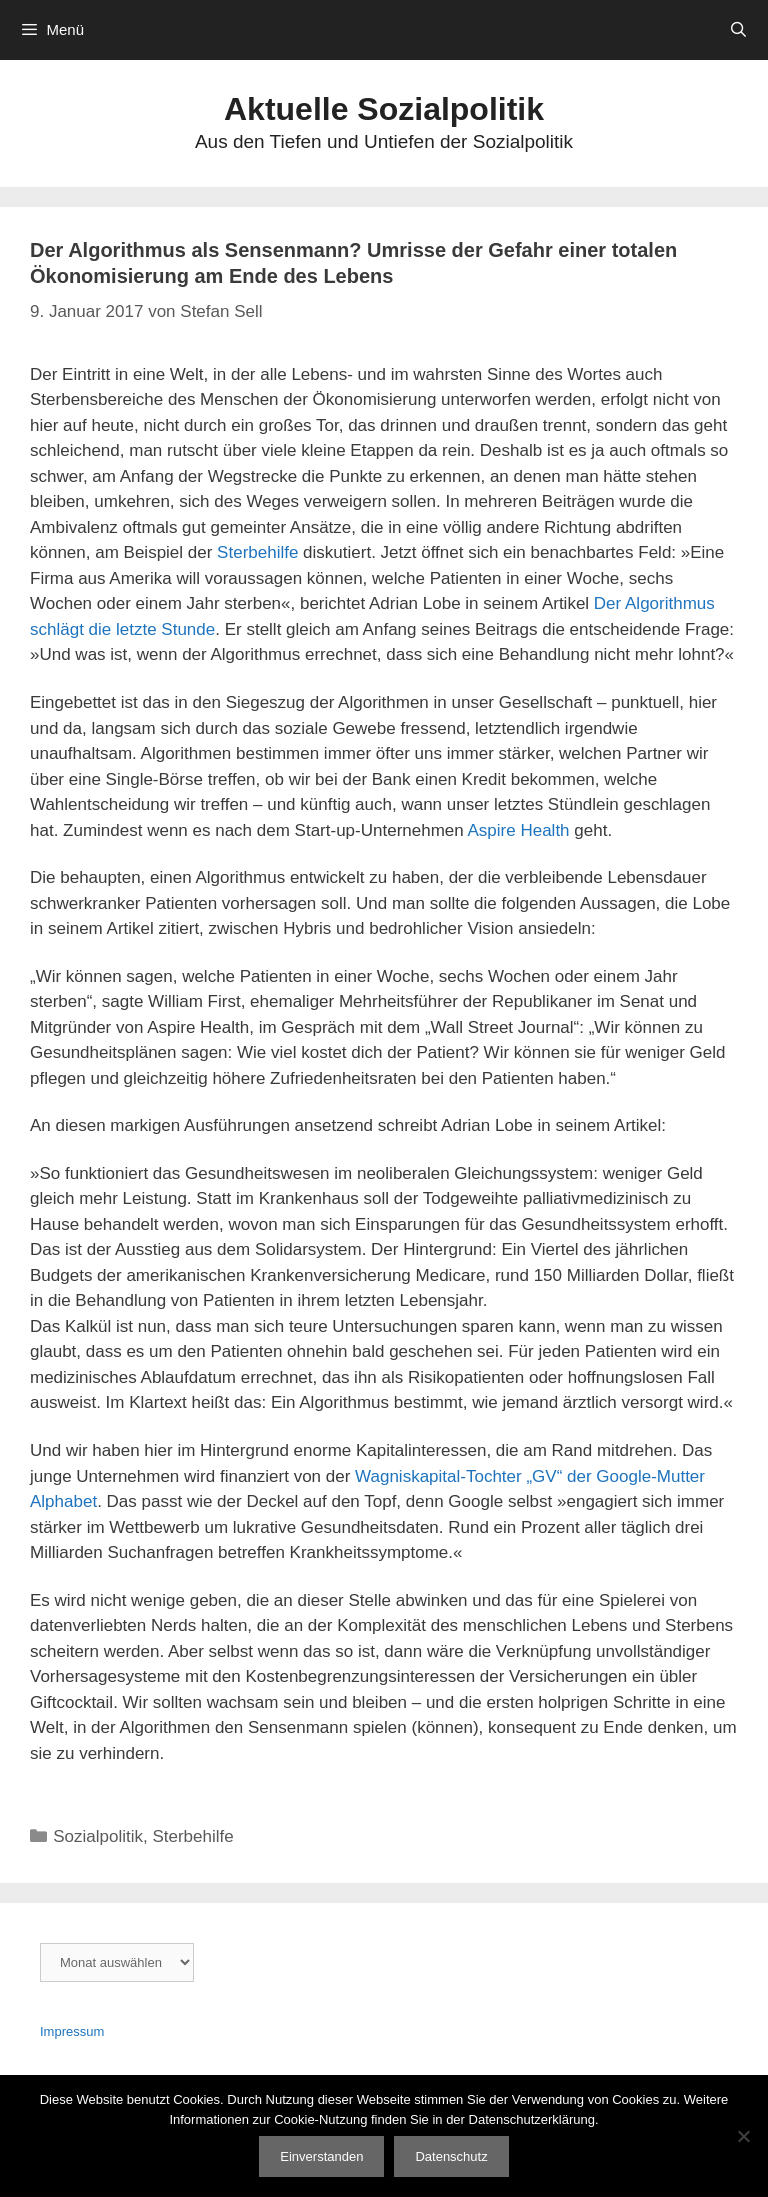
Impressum (72, 2031)
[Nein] (743, 2136)
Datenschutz (451, 2156)
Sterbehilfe (257, 552)
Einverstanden (321, 2156)
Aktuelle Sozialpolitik (384, 109)
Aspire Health (519, 830)
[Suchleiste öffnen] (738, 30)
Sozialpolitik (98, 1836)
